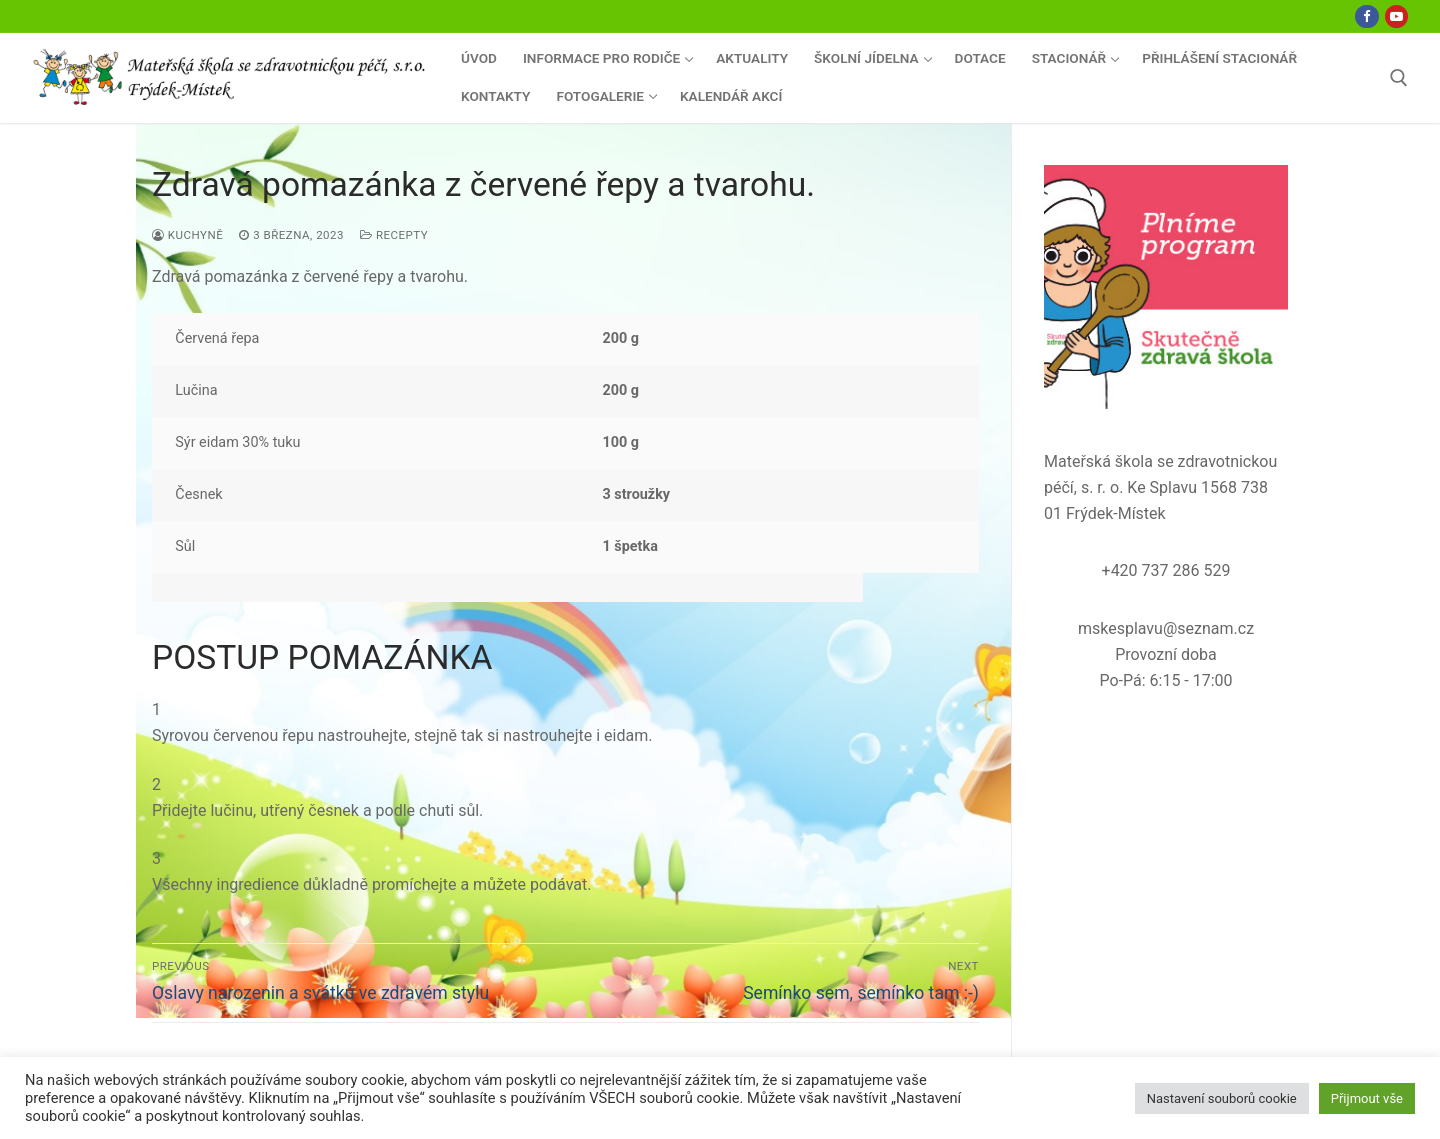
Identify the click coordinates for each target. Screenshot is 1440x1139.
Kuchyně (187, 235)
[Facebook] (1366, 16)
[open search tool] (1399, 78)
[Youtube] (1396, 16)
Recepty (394, 235)
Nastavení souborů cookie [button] (1222, 1098)
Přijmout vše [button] (1367, 1098)
